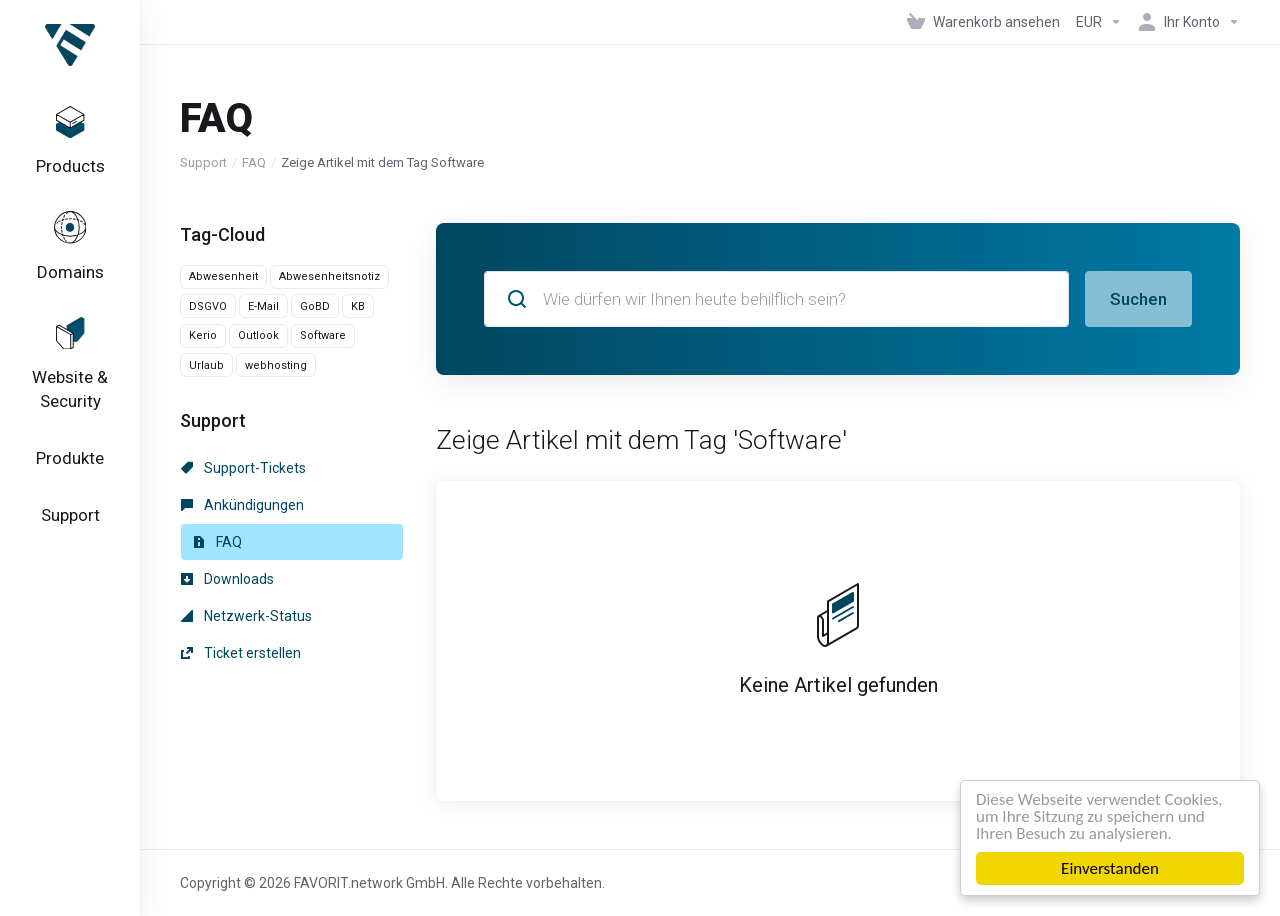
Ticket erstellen (241, 653)
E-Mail (263, 306)
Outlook (258, 335)
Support (203, 162)
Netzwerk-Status (246, 616)
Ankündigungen (242, 505)
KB (358, 306)
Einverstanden (1110, 868)
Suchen (1138, 299)
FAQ (254, 162)
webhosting (276, 365)
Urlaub (206, 365)
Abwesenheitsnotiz (329, 276)
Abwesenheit (223, 276)
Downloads (227, 579)
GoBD (315, 306)
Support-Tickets (243, 468)
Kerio (203, 335)
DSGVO (208, 306)
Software (323, 335)
